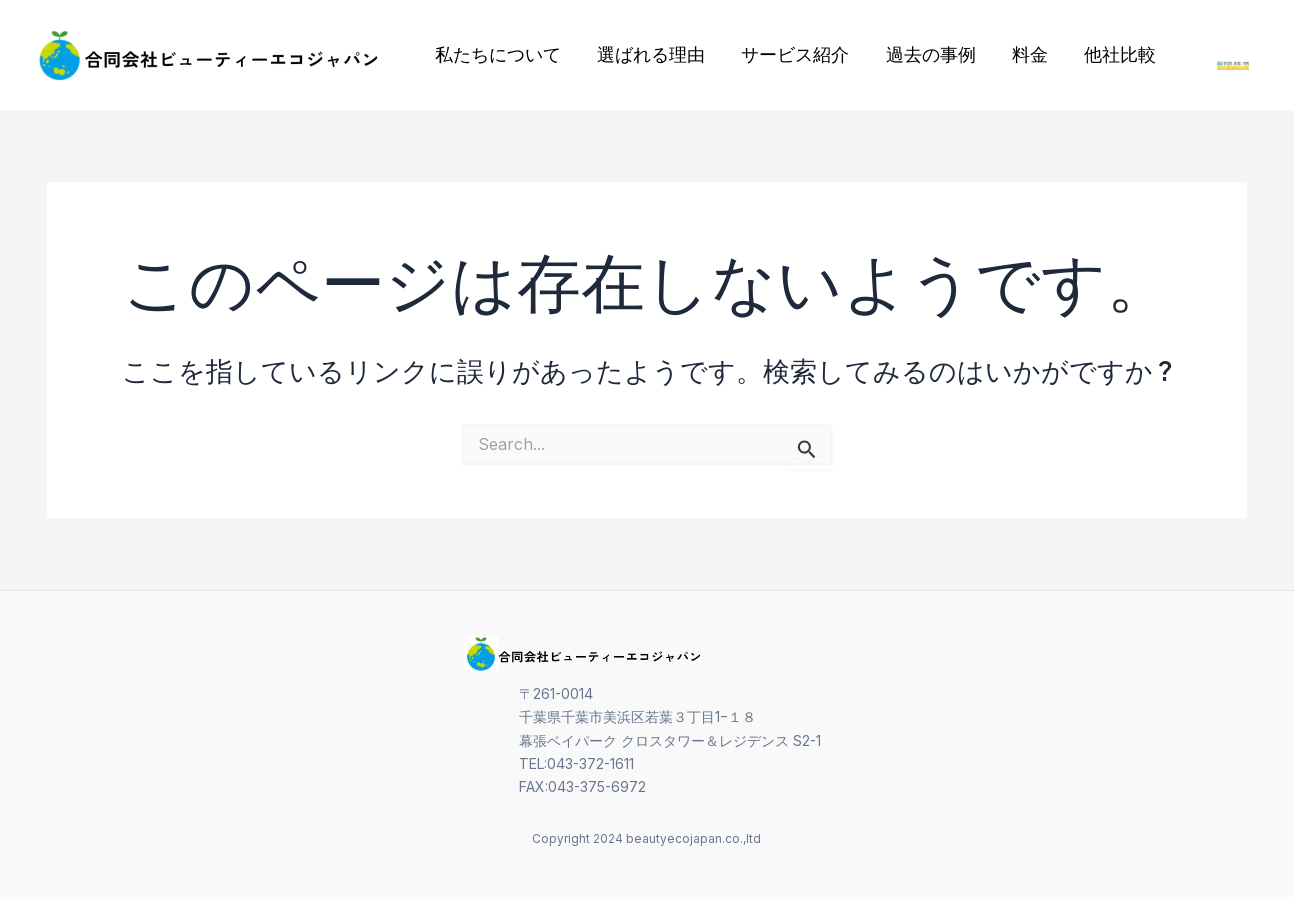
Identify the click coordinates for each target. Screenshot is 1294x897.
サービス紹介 (758, 54)
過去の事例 (882, 54)
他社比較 (1049, 54)
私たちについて (483, 54)
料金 (970, 54)
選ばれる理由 (625, 54)
